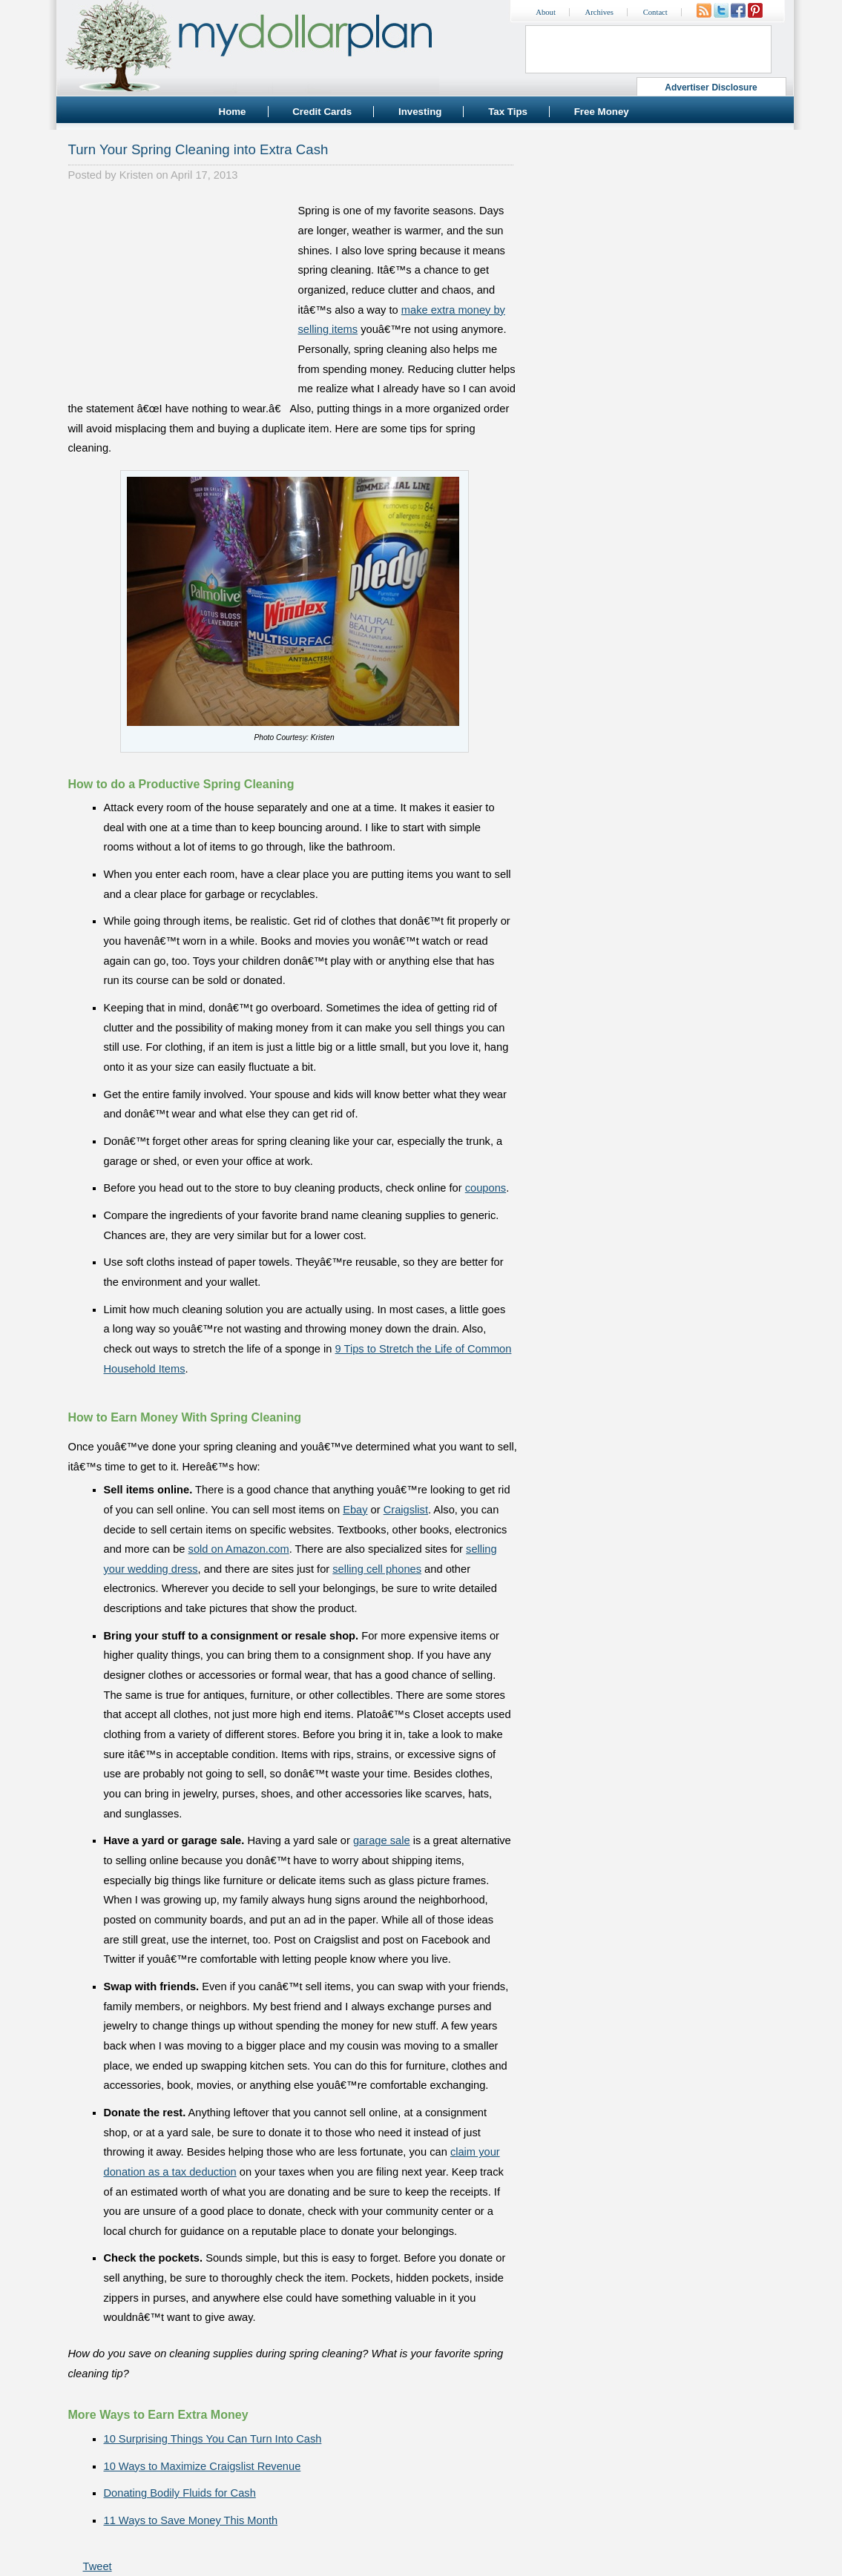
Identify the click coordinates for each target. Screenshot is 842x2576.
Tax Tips (507, 111)
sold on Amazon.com (238, 1549)
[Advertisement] (179, 293)
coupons (485, 1188)
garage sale (381, 1840)
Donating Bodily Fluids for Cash (180, 2493)
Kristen (136, 175)
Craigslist (406, 1510)
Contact (655, 12)
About (546, 12)
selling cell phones (376, 1569)
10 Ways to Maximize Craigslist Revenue (202, 2466)
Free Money (601, 111)
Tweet (97, 2566)
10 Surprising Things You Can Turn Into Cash (213, 2439)
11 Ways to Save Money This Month (191, 2520)
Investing (420, 111)
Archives (599, 12)
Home (232, 111)
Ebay (355, 1510)
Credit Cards (322, 111)
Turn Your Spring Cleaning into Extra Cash (198, 149)
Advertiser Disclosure (711, 87)
